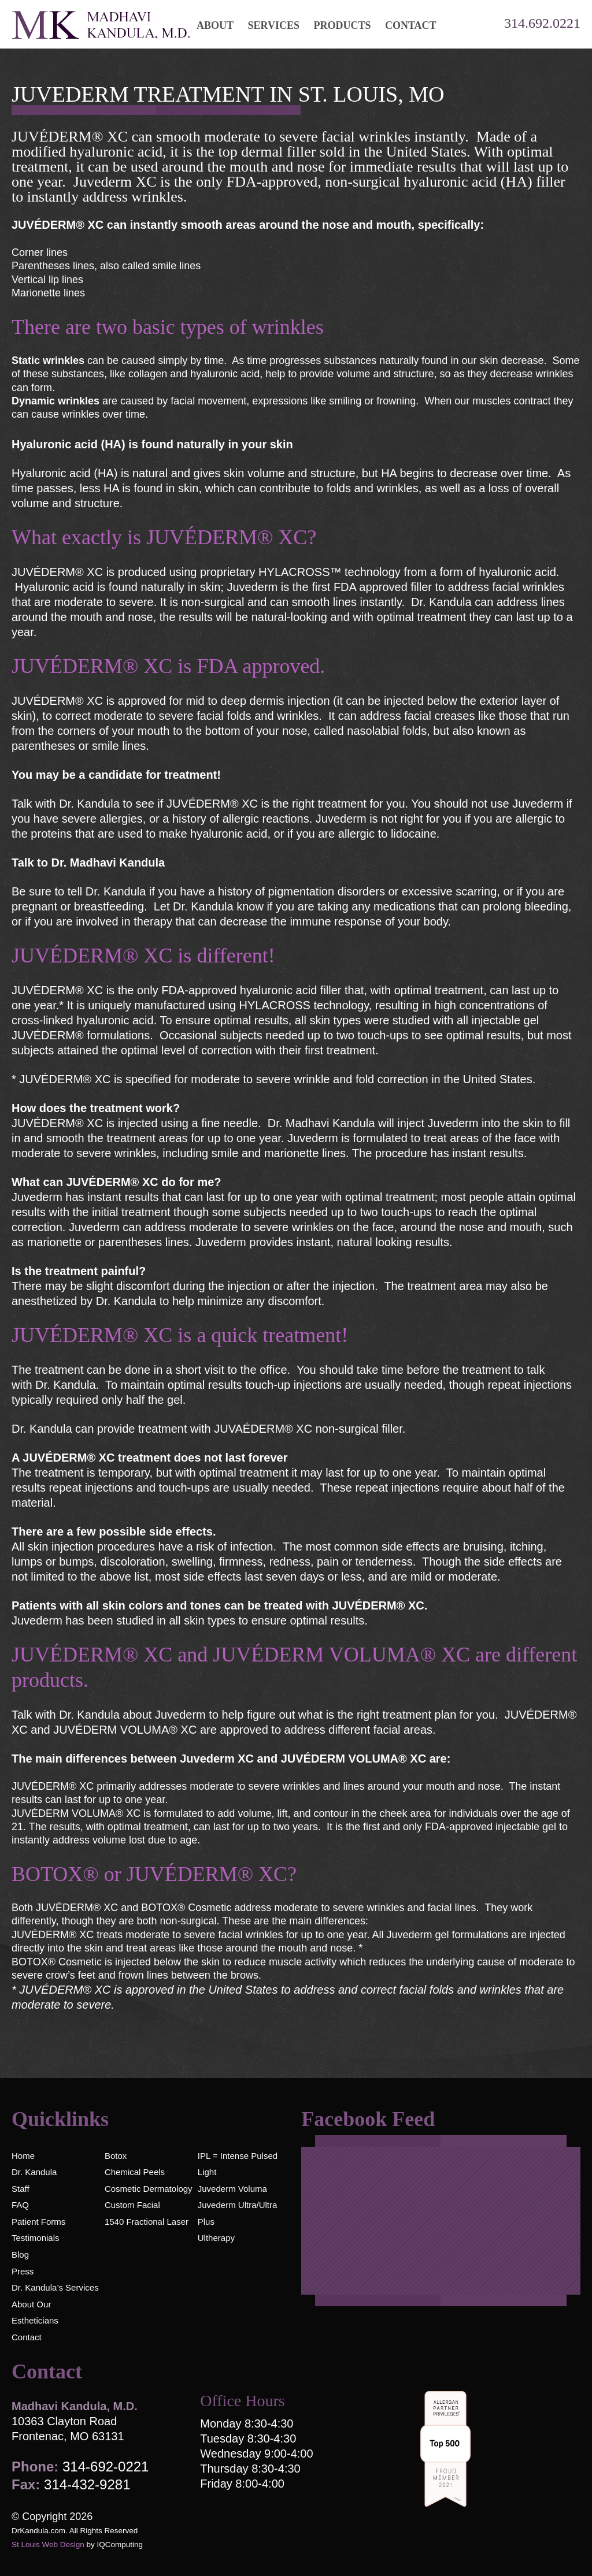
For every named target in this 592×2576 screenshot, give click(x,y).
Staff (20, 2189)
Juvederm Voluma (232, 2189)
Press (23, 2271)
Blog (20, 2254)
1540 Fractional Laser (146, 2221)
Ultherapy (216, 2238)
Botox (116, 2156)
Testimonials (36, 2238)
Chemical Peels (135, 2172)
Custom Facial (132, 2205)
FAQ (20, 2205)
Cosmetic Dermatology (149, 2189)
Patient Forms (38, 2221)
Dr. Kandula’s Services (55, 2287)
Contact (27, 2337)
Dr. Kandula (34, 2172)
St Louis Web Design (48, 2544)
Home (23, 2156)
